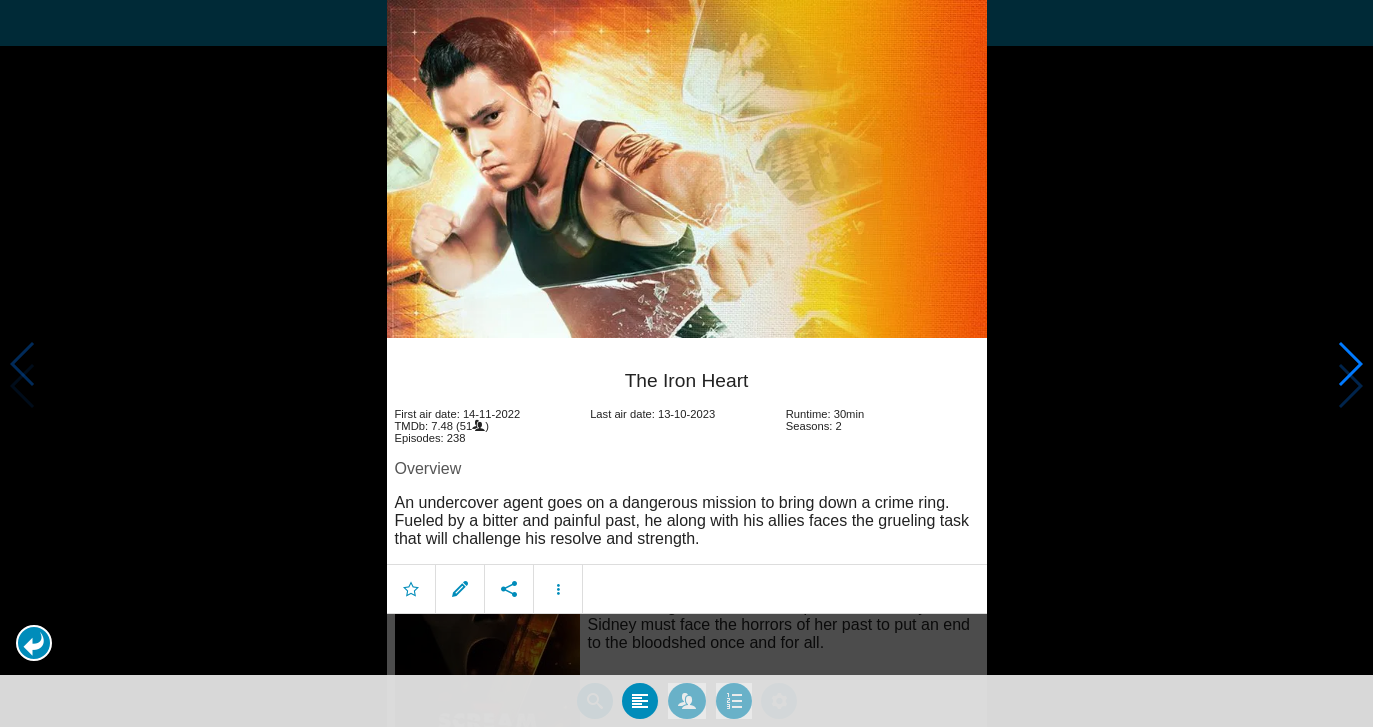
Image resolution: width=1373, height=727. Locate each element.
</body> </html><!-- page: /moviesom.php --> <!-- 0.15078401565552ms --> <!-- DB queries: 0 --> (686, 363)
